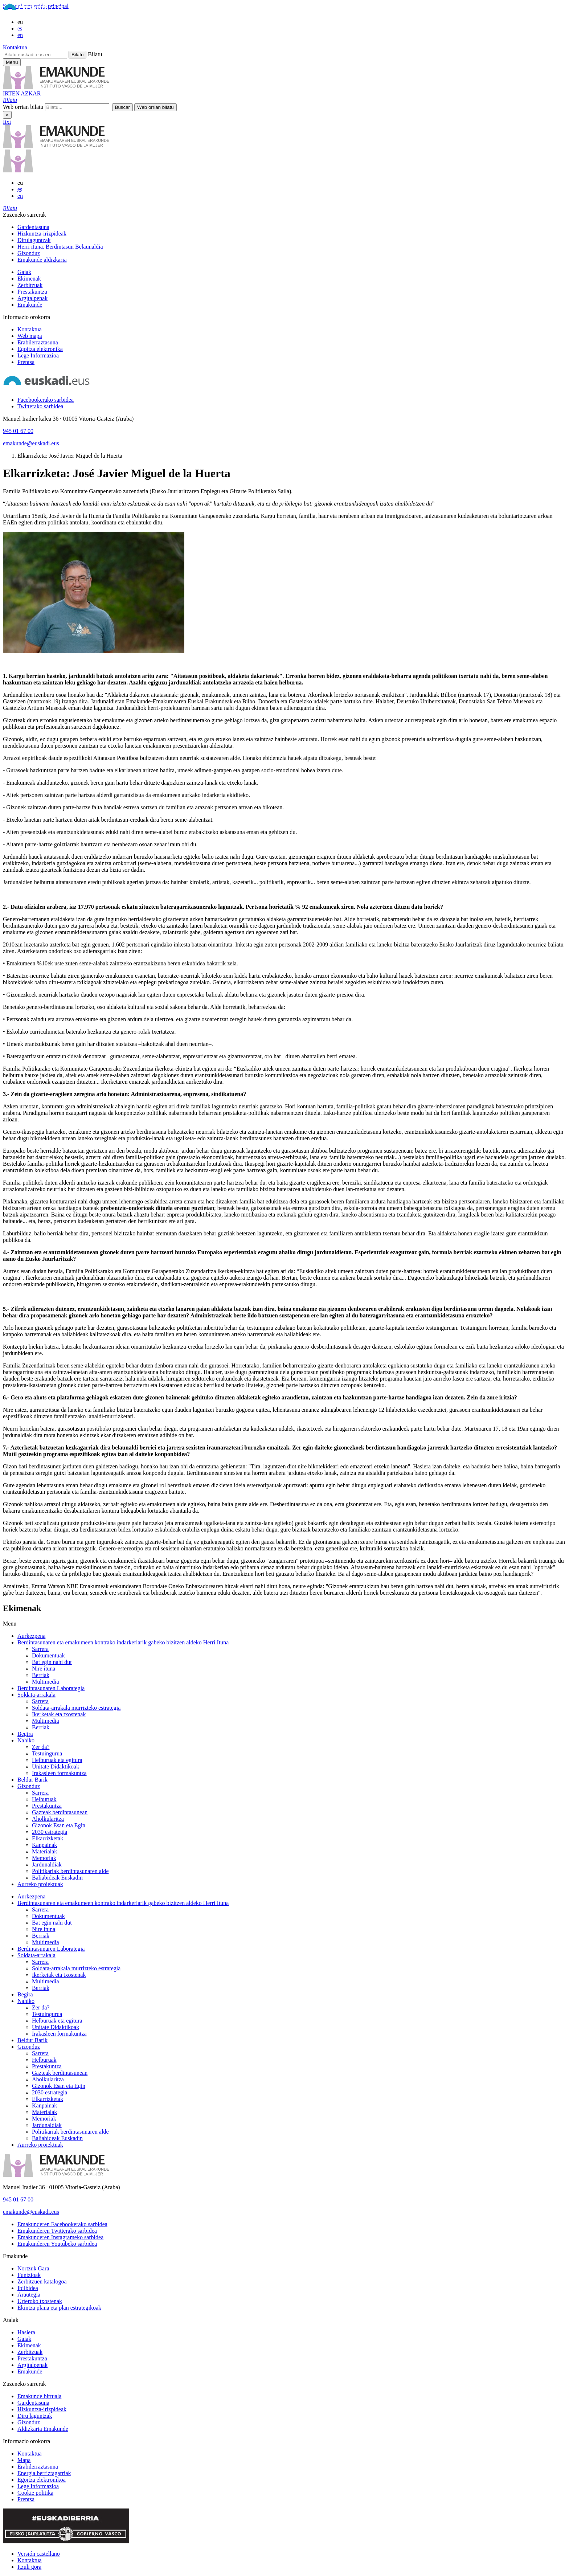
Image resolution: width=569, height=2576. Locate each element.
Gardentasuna (33, 227)
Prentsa (25, 362)
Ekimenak (29, 278)
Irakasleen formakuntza (59, 1773)
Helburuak (44, 1799)
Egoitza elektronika (40, 349)
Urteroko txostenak (39, 2301)
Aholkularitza (48, 1819)
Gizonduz (28, 253)
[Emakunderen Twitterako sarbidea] (57, 2231)
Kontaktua (15, 47)
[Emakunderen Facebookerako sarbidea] (62, 2224)
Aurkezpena (31, 1636)
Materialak (44, 1851)
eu (20, 22)
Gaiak (24, 272)
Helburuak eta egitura (57, 1760)
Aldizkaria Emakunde (42, 2429)
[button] (10, 100)
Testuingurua (47, 1753)
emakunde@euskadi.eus (31, 443)
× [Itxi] (7, 115)
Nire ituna (43, 1668)
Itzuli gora (29, 2567)
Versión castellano (38, 2554)
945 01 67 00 (18, 431)
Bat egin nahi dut (52, 1662)
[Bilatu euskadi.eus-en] (35, 54)
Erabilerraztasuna (37, 342)
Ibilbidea (27, 2288)
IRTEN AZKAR (22, 93)
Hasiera (26, 2332)
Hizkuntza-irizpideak (41, 233)
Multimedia (45, 1682)
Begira (25, 1734)
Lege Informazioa (38, 355)
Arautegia (28, 2294)
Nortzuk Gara (33, 2268)
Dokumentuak (48, 1655)
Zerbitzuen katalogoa (42, 2281)
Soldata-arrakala (36, 1695)
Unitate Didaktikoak (55, 1766)
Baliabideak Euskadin (57, 1877)
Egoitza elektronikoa (41, 2480)
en (20, 35)
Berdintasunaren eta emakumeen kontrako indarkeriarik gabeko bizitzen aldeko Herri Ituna (123, 1642)
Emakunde (29, 305)
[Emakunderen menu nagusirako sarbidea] (12, 62)
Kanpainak (44, 1845)
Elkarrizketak (47, 1838)
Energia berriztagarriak (44, 2473)
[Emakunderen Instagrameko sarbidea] (60, 2237)
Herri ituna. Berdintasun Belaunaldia (60, 247)
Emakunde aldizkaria (42, 260)
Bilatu (95, 54)
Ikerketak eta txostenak (59, 1714)
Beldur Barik (32, 1779)
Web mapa (29, 336)
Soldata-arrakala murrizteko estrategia (76, 1708)
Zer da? (40, 1747)
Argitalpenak (32, 298)
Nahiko (25, 1740)
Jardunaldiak (47, 1864)
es (19, 28)
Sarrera (40, 1649)
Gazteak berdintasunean (59, 1812)
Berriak (40, 1675)
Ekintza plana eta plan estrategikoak (59, 2308)
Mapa (23, 2460)
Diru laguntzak (34, 2416)
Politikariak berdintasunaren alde (70, 1871)
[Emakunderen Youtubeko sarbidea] (57, 2244)
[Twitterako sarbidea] (40, 406)
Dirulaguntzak (34, 240)
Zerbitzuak (29, 285)
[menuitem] (291, 227)
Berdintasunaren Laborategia (51, 1688)
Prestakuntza (32, 292)
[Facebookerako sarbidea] (45, 400)
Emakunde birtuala (39, 2396)
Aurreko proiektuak (40, 1884)
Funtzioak (29, 2275)
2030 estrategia (49, 1832)
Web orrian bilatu (23, 107)
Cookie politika (35, 2493)
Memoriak (44, 1858)
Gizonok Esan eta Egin (58, 1825)
